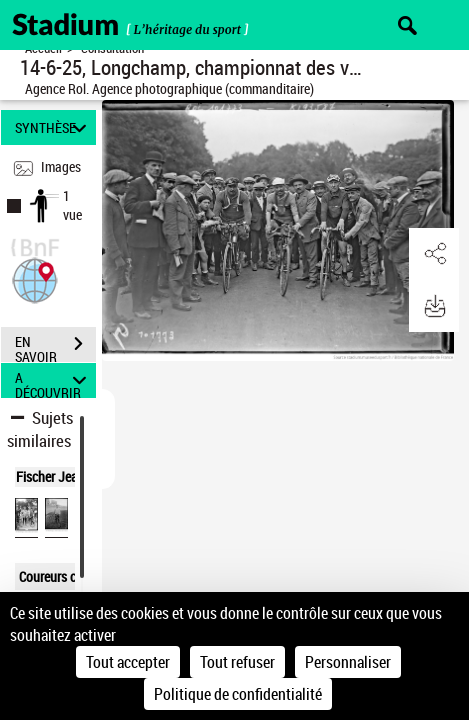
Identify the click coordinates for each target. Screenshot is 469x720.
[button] (35, 278)
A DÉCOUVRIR (54, 380)
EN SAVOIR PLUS (55, 346)
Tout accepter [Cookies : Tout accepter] (128, 662)
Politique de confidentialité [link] (238, 694)
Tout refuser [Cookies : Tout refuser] (237, 662)
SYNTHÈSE (54, 127)
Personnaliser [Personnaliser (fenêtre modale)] (348, 662)
